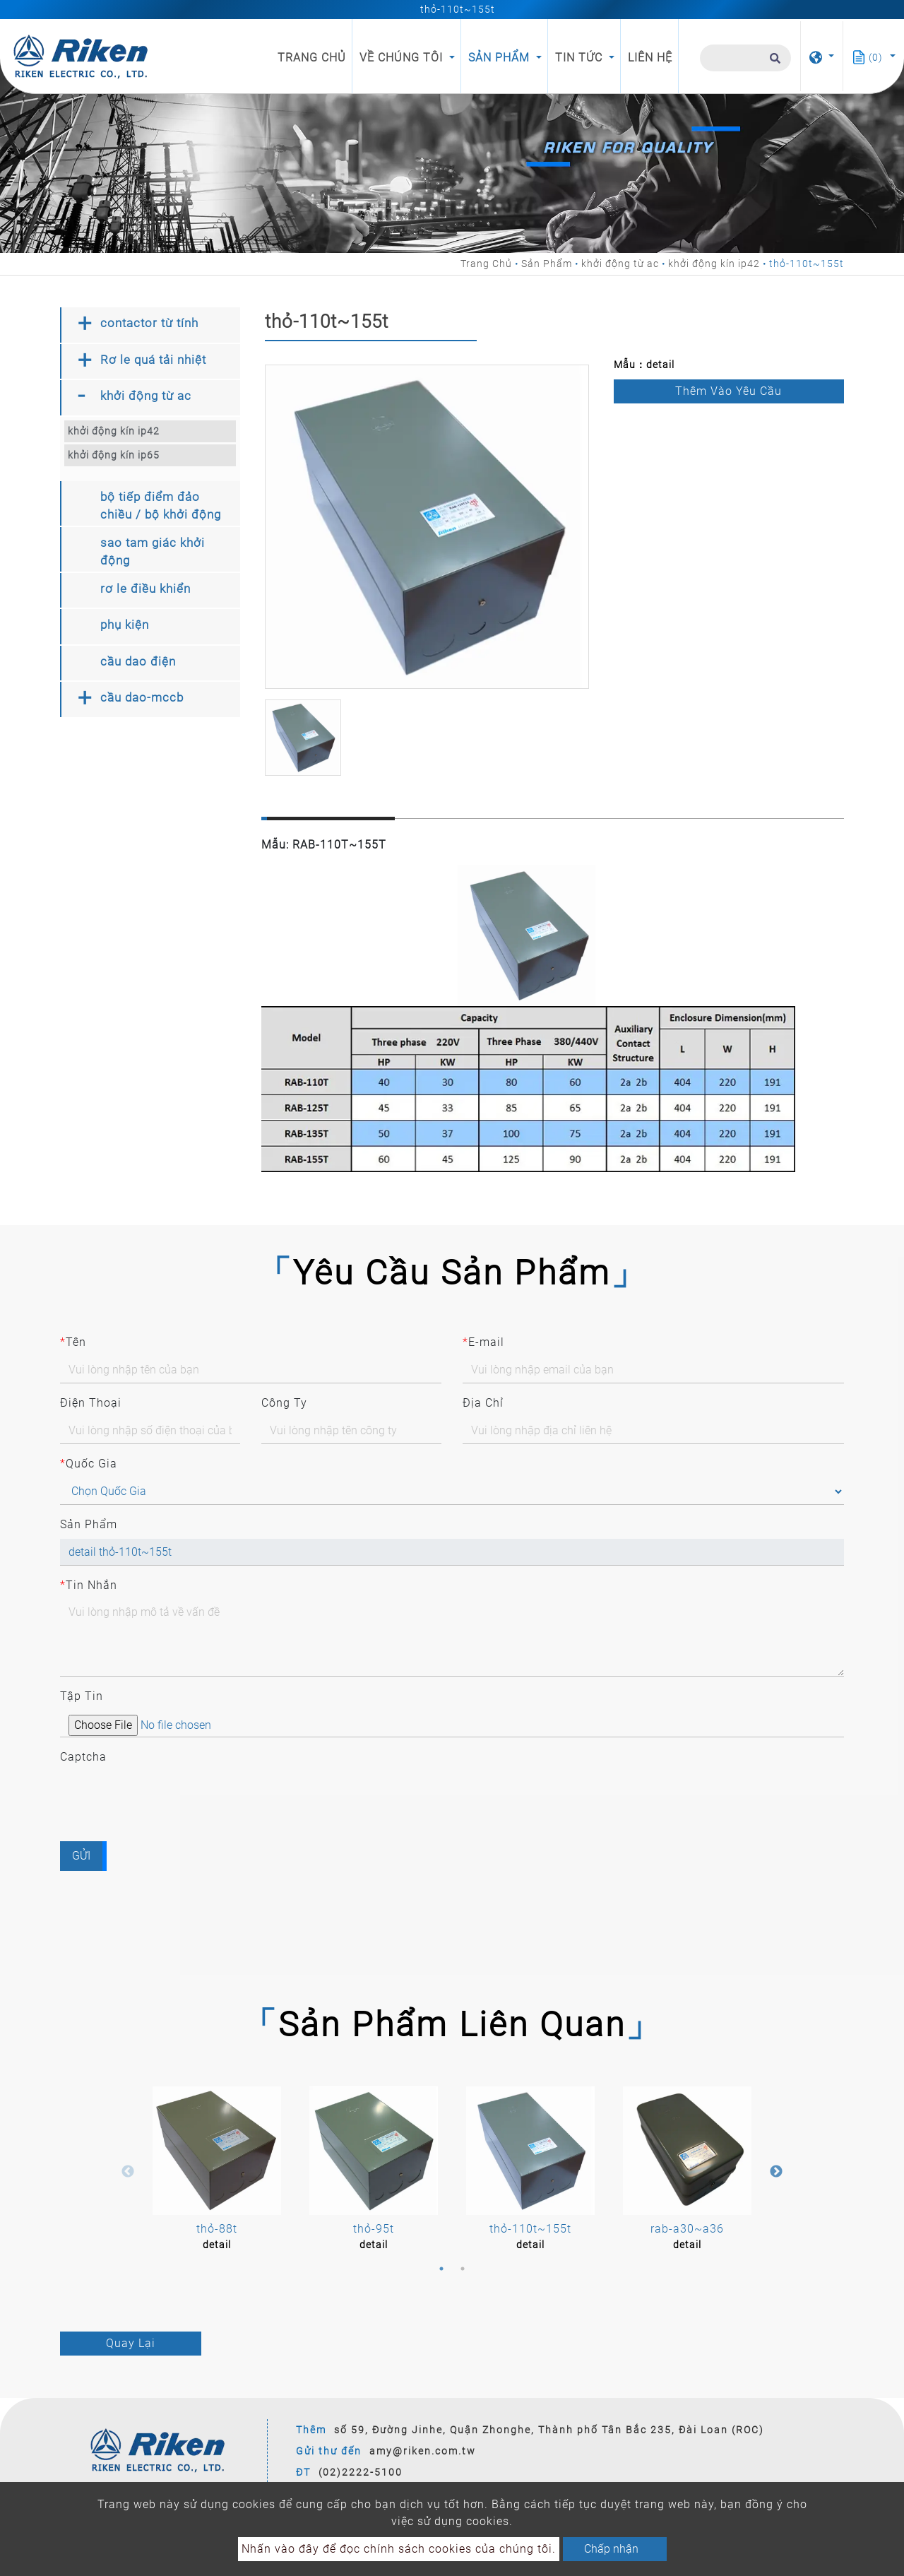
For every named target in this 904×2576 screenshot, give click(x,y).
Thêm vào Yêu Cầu (728, 391)
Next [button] (776, 2172)
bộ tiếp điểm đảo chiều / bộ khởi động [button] (160, 506)
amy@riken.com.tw (422, 2451)
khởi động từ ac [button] (145, 396)
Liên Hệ (650, 57)
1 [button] (441, 2269)
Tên (73, 1342)
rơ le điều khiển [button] (145, 588)
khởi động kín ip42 (714, 263)
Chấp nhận (611, 2549)
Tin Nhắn (88, 1585)
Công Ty (284, 1403)
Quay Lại (130, 2343)
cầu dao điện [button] (138, 661)
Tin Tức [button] (580, 57)
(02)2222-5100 (361, 2472)
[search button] (773, 64)
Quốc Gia (88, 1463)
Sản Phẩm (546, 263)
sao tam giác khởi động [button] (152, 552)
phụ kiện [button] (124, 625)
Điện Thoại (90, 1403)
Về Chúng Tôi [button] (402, 57)
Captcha (83, 1756)
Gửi (81, 1855)
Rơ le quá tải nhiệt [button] (153, 360)
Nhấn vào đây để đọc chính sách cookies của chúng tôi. (399, 2549)
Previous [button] (128, 2172)
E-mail (483, 1342)
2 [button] (463, 2269)
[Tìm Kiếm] (745, 58)
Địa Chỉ (483, 1403)
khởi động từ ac (620, 263)
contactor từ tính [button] (149, 323)
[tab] (150, 325)
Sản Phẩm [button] (500, 57)
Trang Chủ (315, 56)
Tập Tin (81, 1696)
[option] (427, 527)
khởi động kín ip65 (114, 455)
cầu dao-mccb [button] (142, 697)
